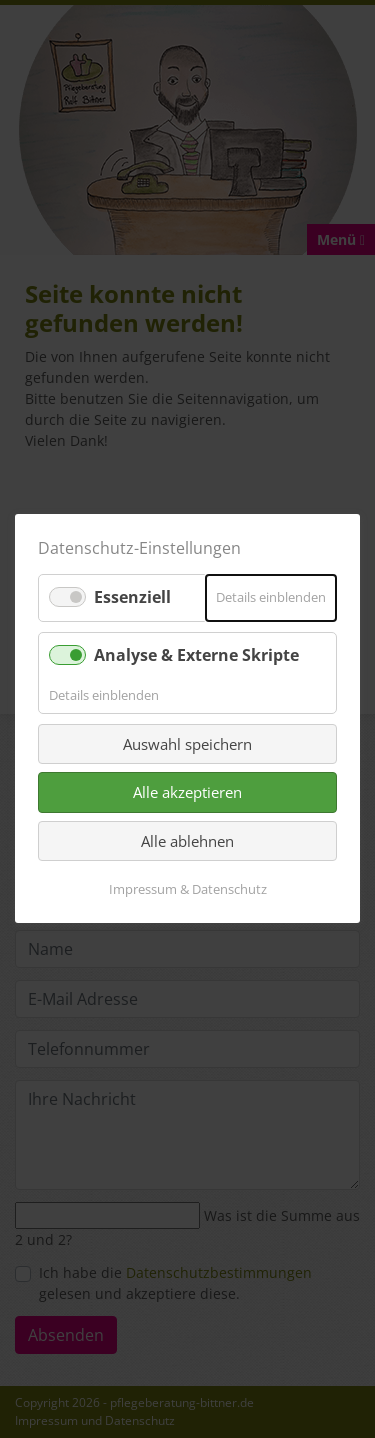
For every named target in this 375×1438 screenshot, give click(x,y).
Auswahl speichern (187, 744)
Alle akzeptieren (187, 793)
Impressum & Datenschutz (188, 890)
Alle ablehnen (187, 841)
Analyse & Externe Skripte (196, 655)
